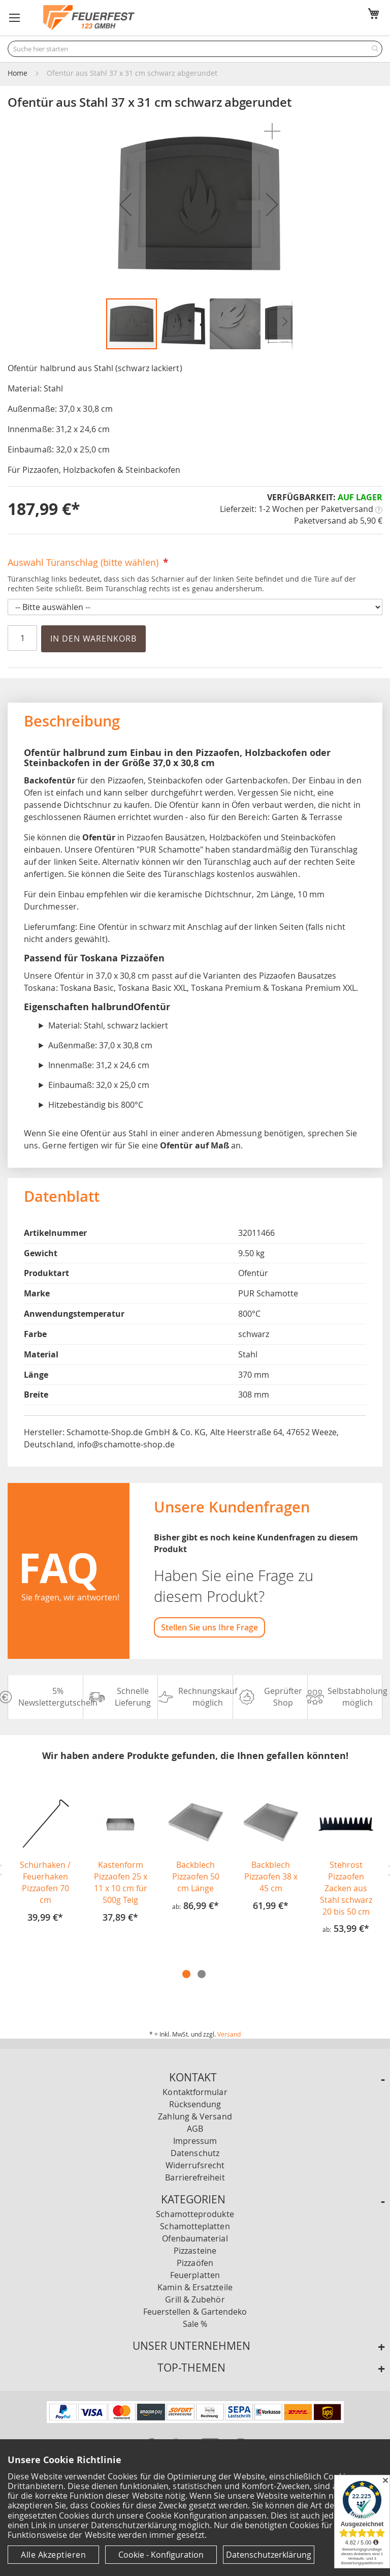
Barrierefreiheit (194, 2177)
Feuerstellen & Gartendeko (195, 2311)
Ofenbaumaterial (195, 2238)
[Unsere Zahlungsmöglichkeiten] (195, 2420)
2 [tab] (202, 1974)
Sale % (195, 2323)
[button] (15, 18)
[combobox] (195, 49)
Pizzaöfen (195, 2262)
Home (17, 73)
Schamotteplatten (195, 2226)
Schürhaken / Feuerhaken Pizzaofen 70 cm (45, 1882)
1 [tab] (186, 1974)
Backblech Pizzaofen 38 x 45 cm (271, 1876)
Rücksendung (195, 2104)
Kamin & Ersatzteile (195, 2287)
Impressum (195, 2140)
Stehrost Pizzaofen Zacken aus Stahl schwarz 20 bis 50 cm (346, 1888)
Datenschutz (195, 2153)
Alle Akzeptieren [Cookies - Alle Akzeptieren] (53, 2554)
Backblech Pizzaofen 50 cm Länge (195, 1876)
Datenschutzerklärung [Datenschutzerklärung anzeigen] (268, 2554)
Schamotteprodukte (195, 2214)
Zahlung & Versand (195, 2116)
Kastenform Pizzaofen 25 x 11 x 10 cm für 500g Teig (120, 1882)
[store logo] (89, 18)
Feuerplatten (195, 2275)
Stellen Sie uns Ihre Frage (209, 1627)
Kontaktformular (194, 2092)
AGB (195, 2128)
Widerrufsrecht (195, 2165)
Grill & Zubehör (194, 2299)
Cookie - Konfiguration (161, 2554)
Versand (229, 2034)
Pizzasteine (195, 2250)
